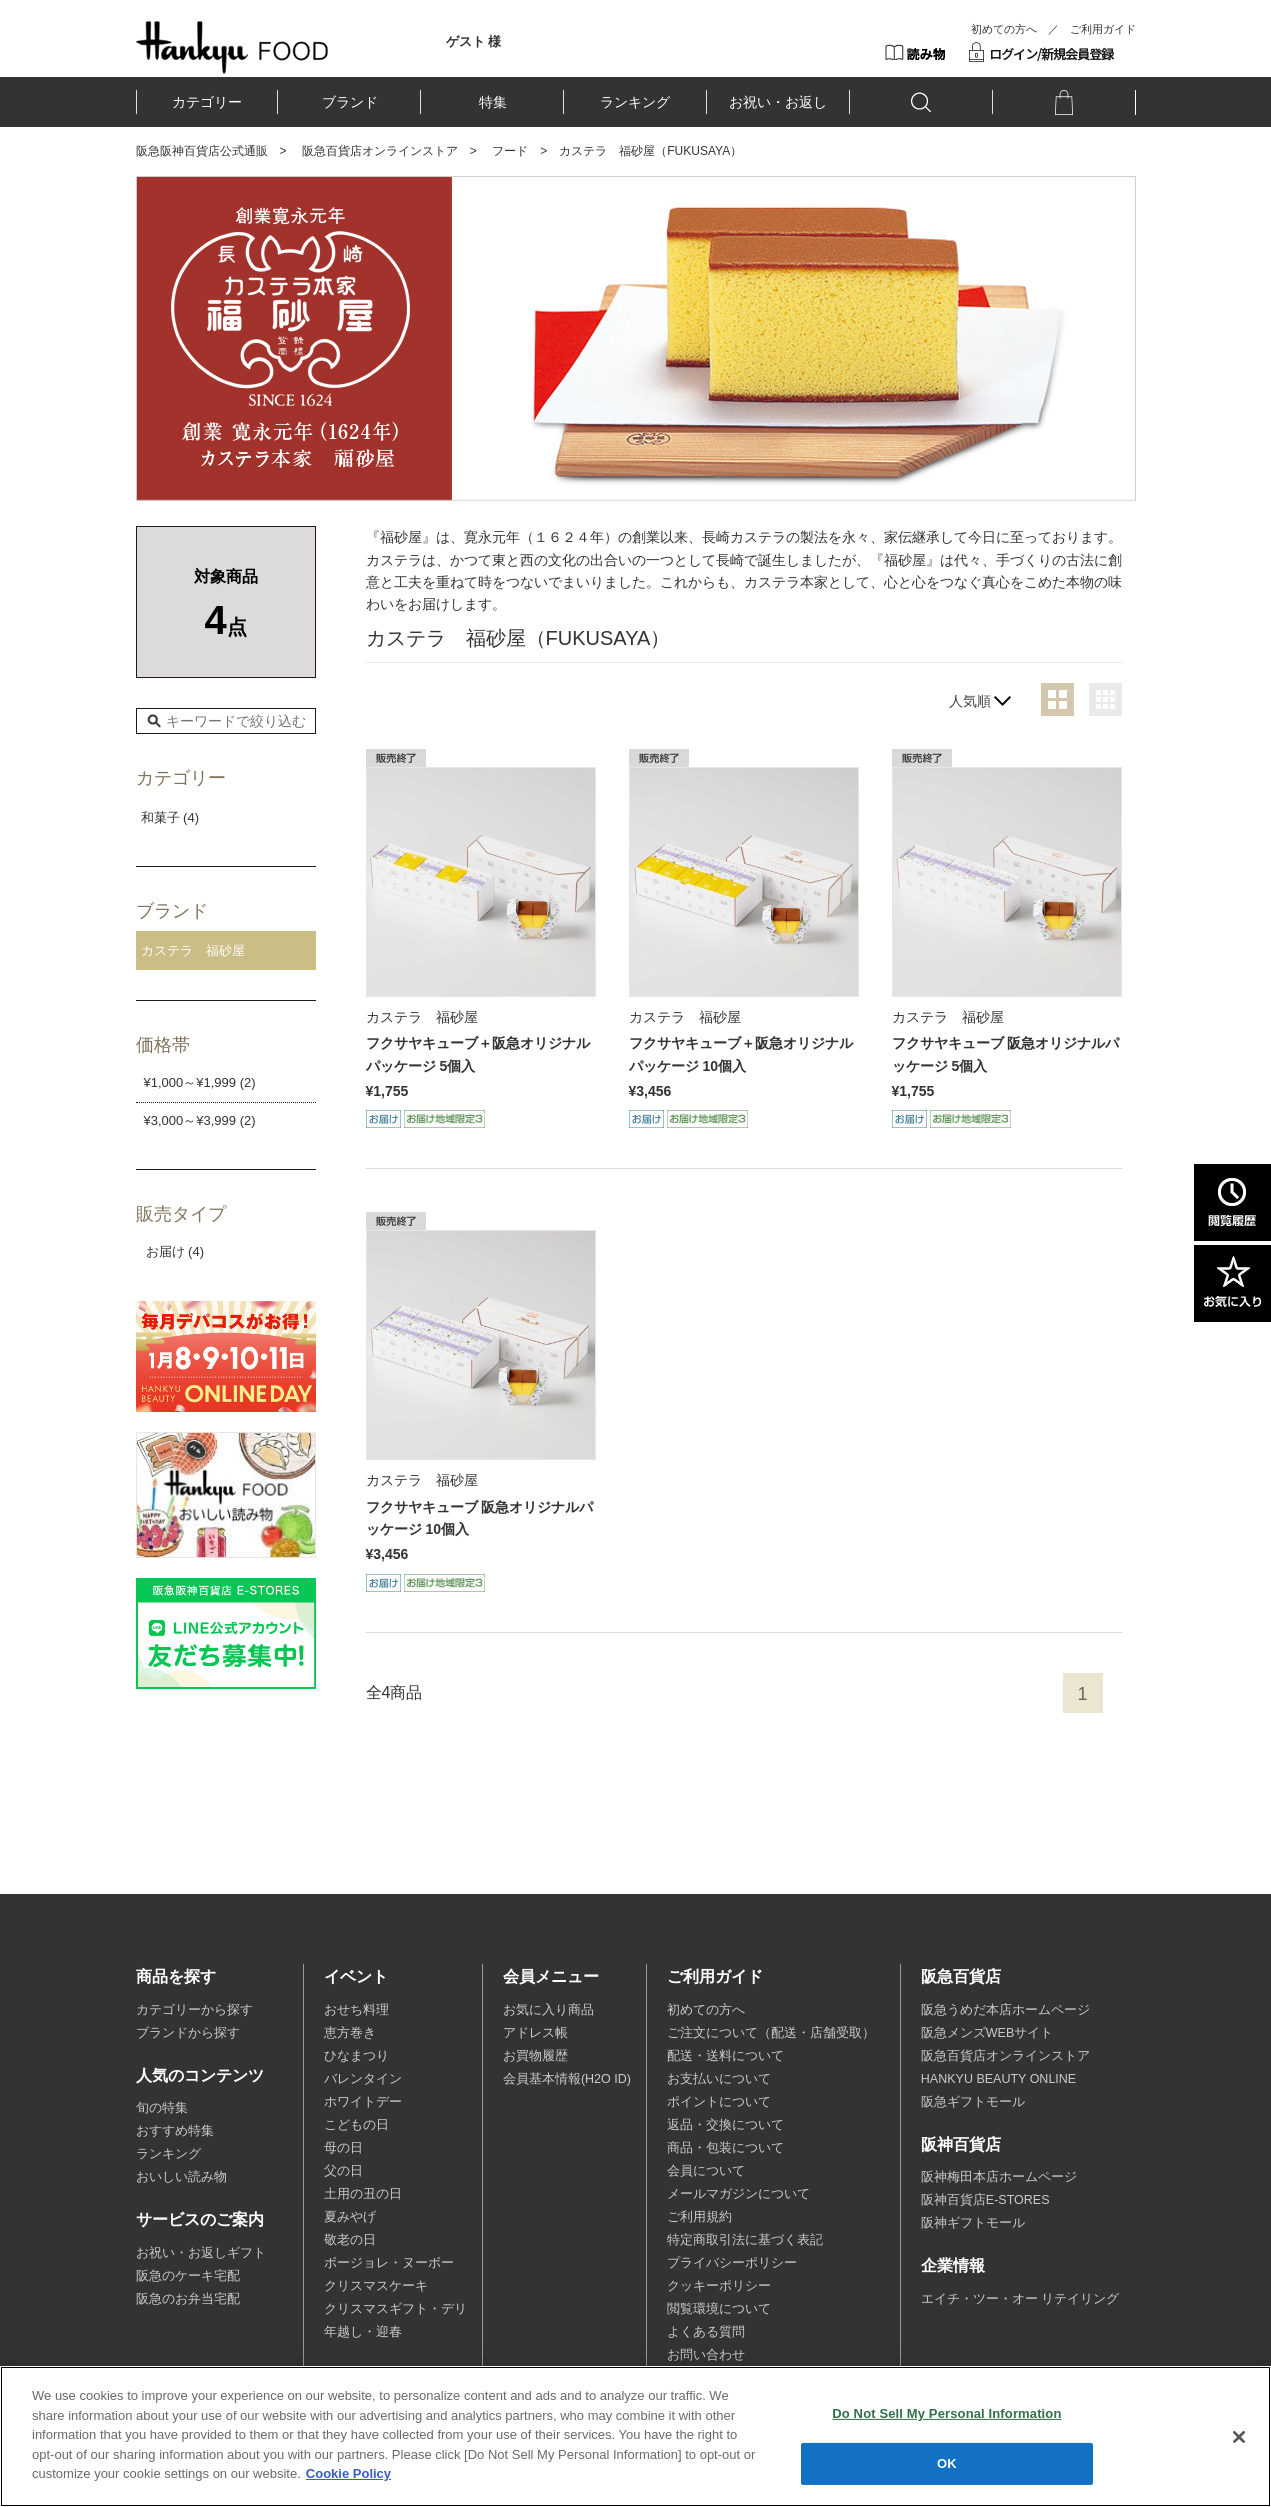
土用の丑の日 (363, 2194)
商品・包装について (725, 2148)
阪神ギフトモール (973, 2223)
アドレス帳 (535, 2033)
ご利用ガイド (1103, 29)
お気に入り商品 (548, 2010)
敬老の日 (350, 2240)
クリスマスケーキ (376, 2286)
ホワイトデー (363, 2102)
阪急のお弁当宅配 (188, 2299)
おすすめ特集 (175, 2131)
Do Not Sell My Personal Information (946, 2414)
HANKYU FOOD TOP (232, 47)
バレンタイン (363, 2079)
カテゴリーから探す (194, 2010)
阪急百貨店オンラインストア (380, 151)
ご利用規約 (699, 2217)
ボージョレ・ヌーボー (389, 2263)
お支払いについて (719, 2079)
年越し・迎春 (363, 2332)
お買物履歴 (535, 2056)
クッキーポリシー (719, 2286)
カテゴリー (207, 102)
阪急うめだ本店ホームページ (1005, 2010)
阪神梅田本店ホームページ (999, 2177)
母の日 (343, 2148)
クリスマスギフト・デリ (395, 2309)
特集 (493, 102)
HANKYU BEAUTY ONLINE (998, 2079)
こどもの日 (356, 2125)
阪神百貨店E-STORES (985, 2200)
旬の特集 (162, 2108)
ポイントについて (719, 2102)
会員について (706, 2171)
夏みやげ (350, 2217)
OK (947, 2464)
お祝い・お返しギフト (201, 2253)
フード (510, 151)
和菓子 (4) (170, 817)
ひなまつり (356, 2056)
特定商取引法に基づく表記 (745, 2240)
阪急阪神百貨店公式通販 (202, 151)
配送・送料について (725, 2056)
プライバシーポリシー (732, 2263)
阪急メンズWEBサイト (987, 2033)
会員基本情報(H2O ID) (567, 2079)
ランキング (635, 102)
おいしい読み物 (181, 2177)
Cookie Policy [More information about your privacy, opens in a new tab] (348, 2475)
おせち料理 (356, 2010)
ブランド (350, 102)
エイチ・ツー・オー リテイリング (1020, 2299)
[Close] (1239, 2438)
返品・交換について (725, 2125)
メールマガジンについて (738, 2194)
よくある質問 (706, 2332)
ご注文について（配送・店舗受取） (771, 2033)
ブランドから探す (188, 2033)
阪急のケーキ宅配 (188, 2276)
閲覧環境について (719, 2309)
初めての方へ (1004, 29)
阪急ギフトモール (973, 2102)
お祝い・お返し (778, 102)
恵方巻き (350, 2033)
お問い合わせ (706, 2355)
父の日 (343, 2171)
